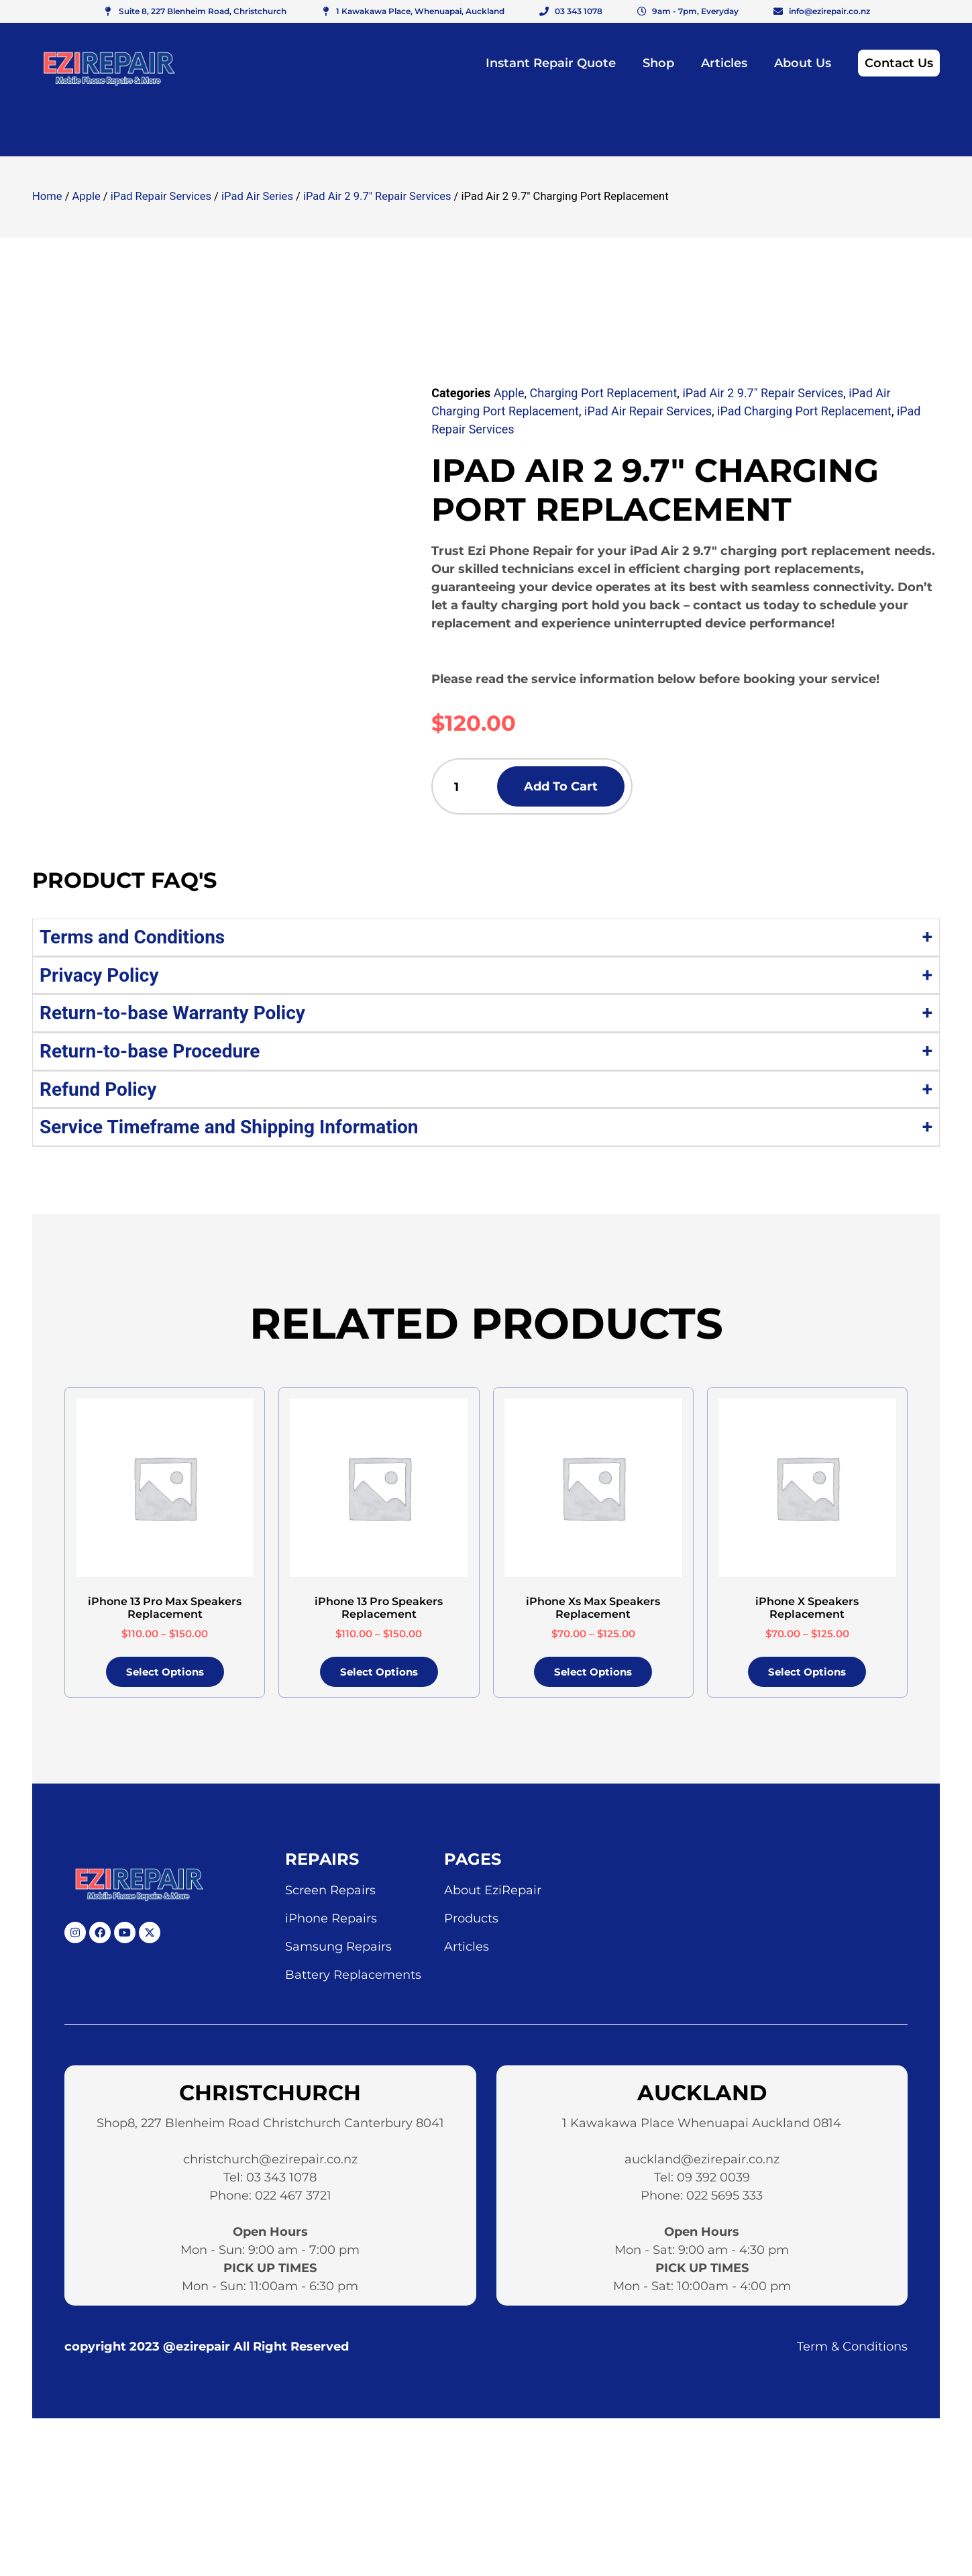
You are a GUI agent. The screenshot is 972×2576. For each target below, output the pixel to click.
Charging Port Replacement (604, 393)
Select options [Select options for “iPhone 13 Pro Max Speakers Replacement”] (165, 1675)
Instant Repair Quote (551, 63)
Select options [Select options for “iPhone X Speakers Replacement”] (807, 1675)
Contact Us (899, 63)
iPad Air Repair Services (648, 411)
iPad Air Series (257, 196)
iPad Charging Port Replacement (804, 411)
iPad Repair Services (161, 196)
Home (47, 196)
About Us (802, 63)
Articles (724, 63)
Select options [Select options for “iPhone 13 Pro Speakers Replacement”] (379, 1675)
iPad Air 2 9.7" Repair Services (377, 196)
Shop (658, 63)
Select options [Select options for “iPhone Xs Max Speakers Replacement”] (593, 1675)
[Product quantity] (468, 788)
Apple (86, 196)
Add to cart (587, 788)
